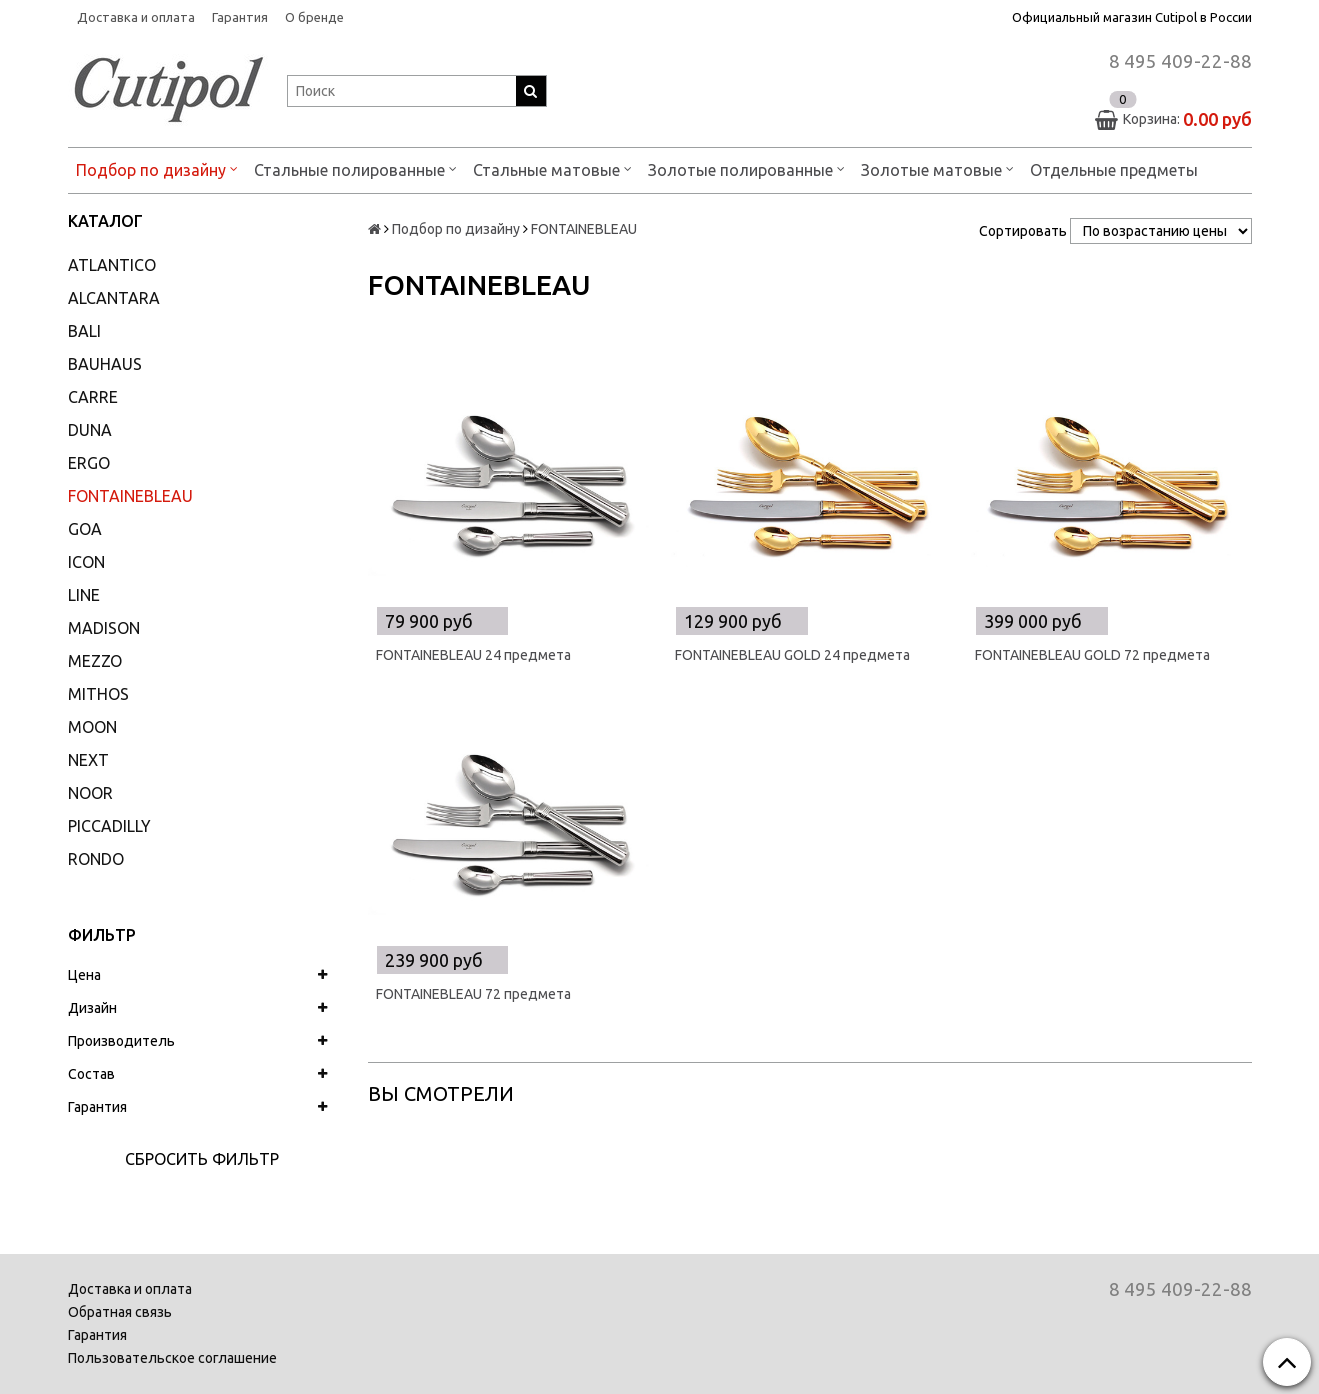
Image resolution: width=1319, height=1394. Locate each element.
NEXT (88, 760)
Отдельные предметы (1114, 170)
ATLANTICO (112, 265)
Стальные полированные (355, 168)
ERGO (89, 463)
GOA (85, 529)
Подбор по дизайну (157, 168)
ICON (86, 562)
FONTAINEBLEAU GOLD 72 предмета (1092, 655)
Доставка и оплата (136, 17)
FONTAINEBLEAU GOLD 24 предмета (792, 655)
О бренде (314, 17)
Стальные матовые (552, 168)
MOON (92, 727)
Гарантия (240, 17)
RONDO (96, 859)
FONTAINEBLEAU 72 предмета (473, 994)
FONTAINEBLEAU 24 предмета (473, 655)
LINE (84, 595)
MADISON (104, 628)
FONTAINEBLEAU (130, 496)
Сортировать (1023, 231)
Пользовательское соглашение (172, 1358)
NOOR (90, 793)
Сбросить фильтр (202, 1159)
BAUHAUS (105, 364)
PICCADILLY (109, 826)
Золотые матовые (937, 168)
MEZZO (95, 661)
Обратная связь (120, 1312)
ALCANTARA (114, 298)
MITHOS (98, 694)
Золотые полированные (746, 168)
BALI (84, 331)
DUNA (90, 430)
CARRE (93, 397)
